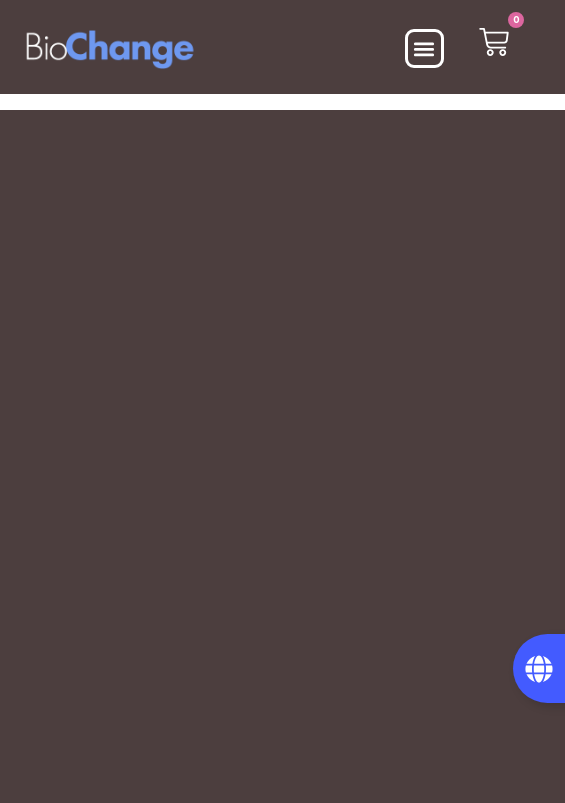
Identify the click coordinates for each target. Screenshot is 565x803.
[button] (424, 48)
